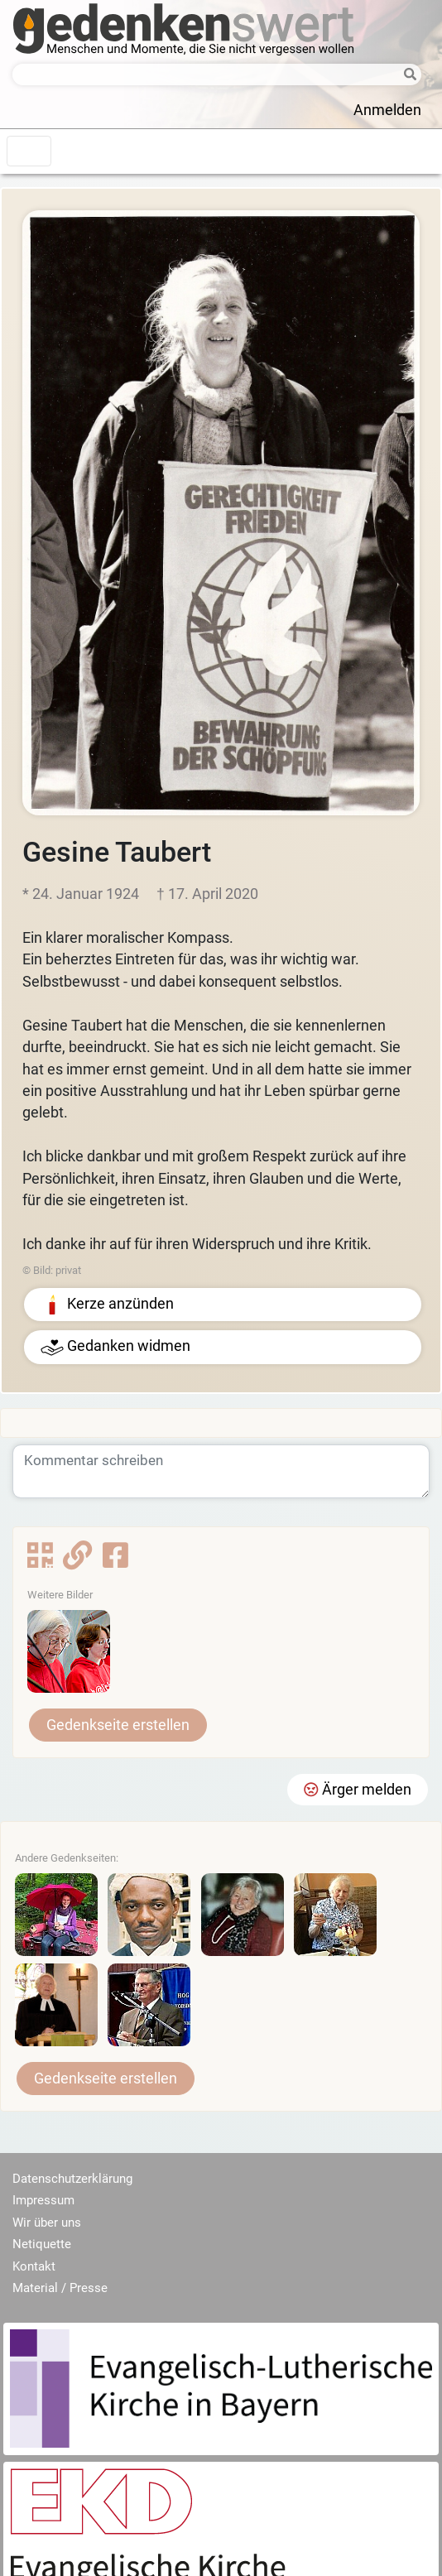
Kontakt (33, 2266)
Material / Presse (60, 2287)
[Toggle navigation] (29, 151)
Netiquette (41, 2244)
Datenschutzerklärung (72, 2178)
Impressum (43, 2200)
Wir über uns (46, 2222)
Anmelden (387, 110)
